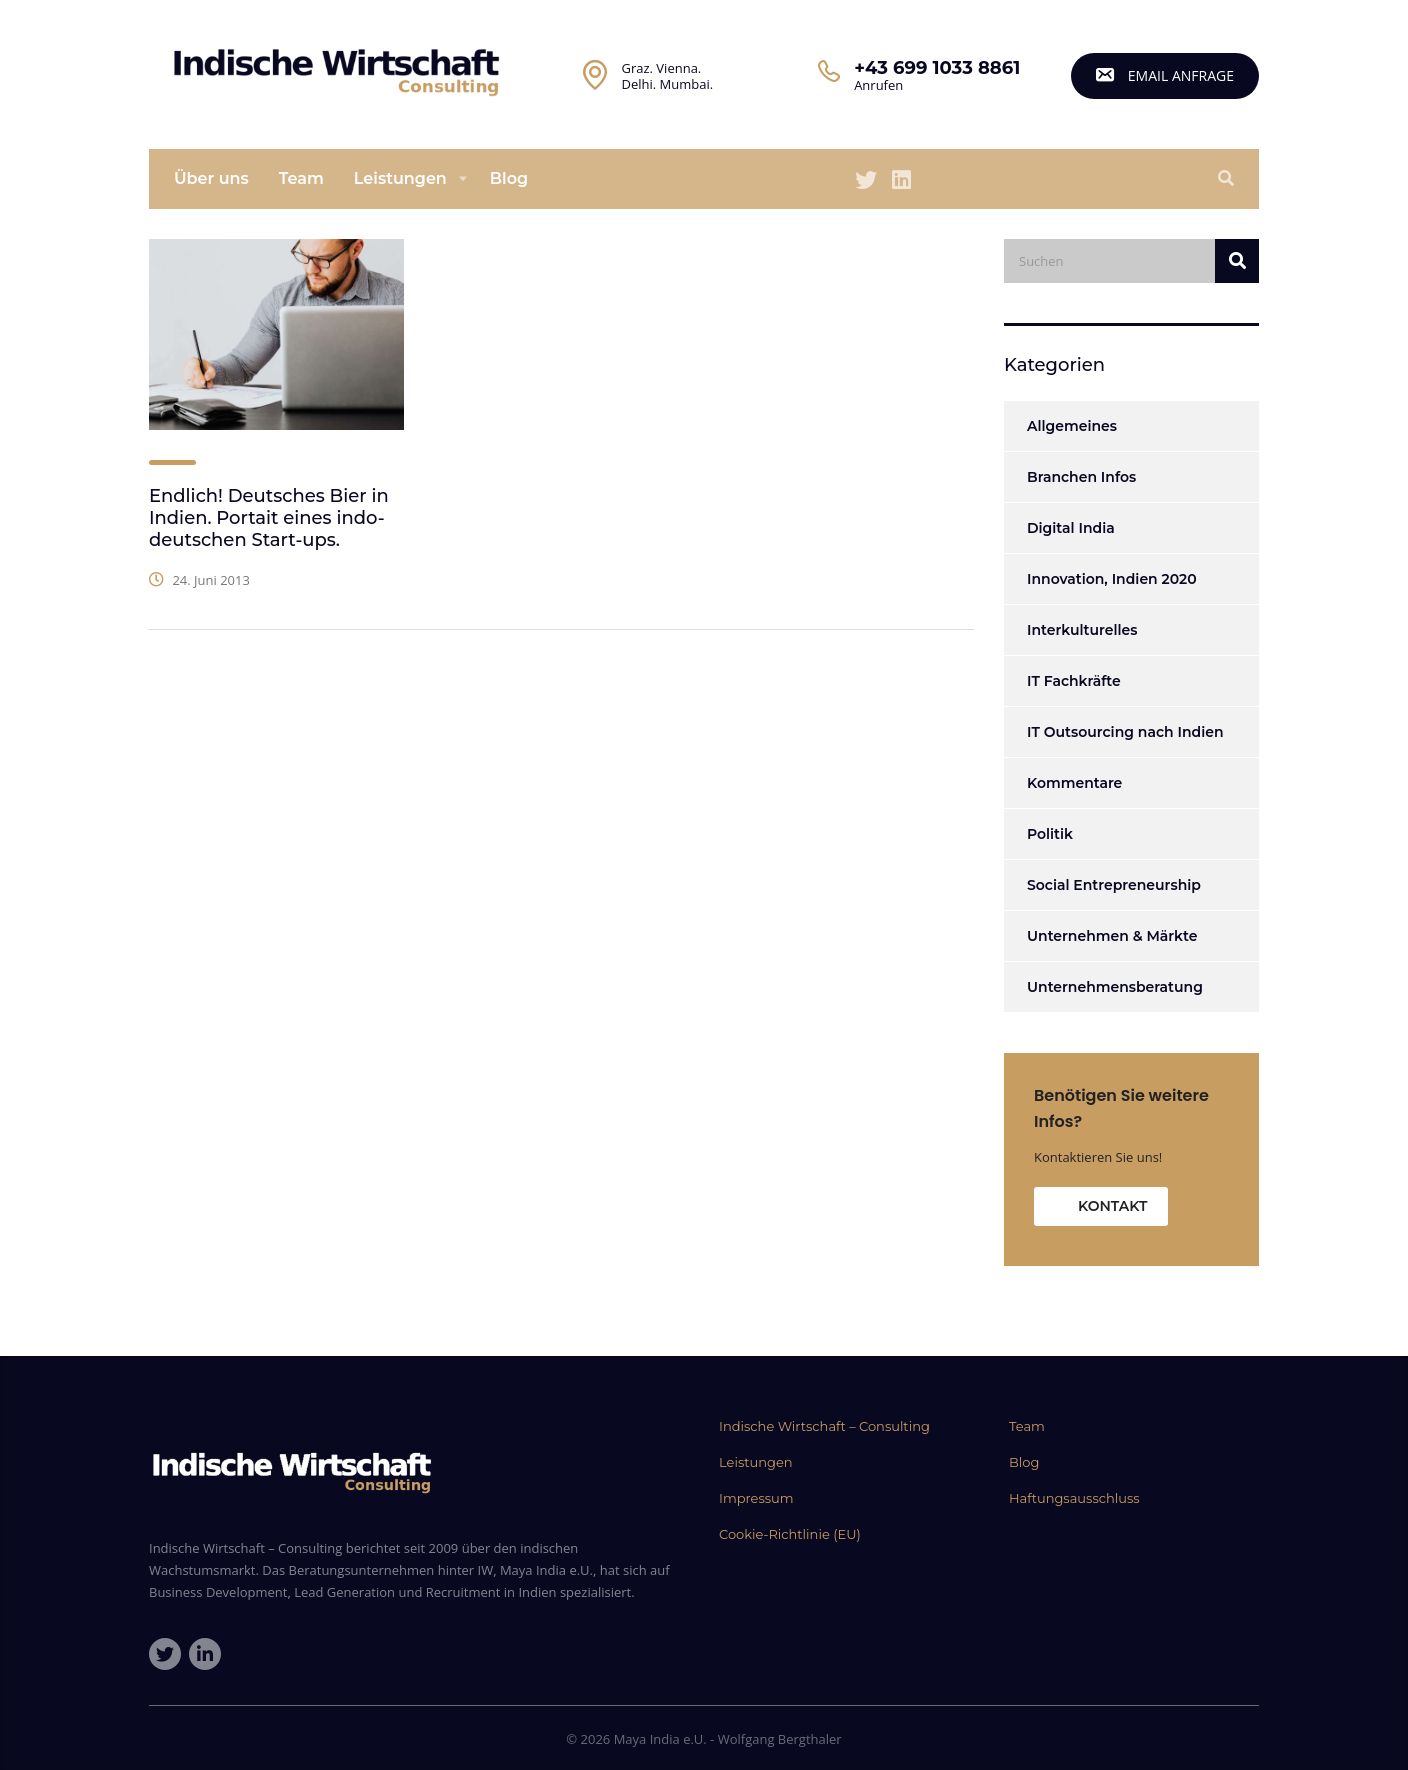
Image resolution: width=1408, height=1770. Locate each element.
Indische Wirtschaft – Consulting (824, 1426)
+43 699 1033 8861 (937, 68)
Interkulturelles (1082, 630)
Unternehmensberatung (1115, 987)
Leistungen (400, 178)
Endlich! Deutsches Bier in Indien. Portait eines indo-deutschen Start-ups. (269, 518)
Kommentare (1074, 783)
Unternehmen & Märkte (1112, 936)
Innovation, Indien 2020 (1112, 579)
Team (301, 178)
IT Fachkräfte (1074, 681)
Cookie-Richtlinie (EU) (790, 1534)
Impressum (756, 1498)
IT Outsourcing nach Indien (1125, 732)
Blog (509, 178)
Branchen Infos (1081, 477)
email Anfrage (1165, 75)
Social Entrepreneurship (1114, 885)
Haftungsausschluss (1074, 1498)
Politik (1050, 834)
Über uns (211, 178)
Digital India (1071, 528)
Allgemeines (1072, 426)
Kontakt (1112, 1206)
